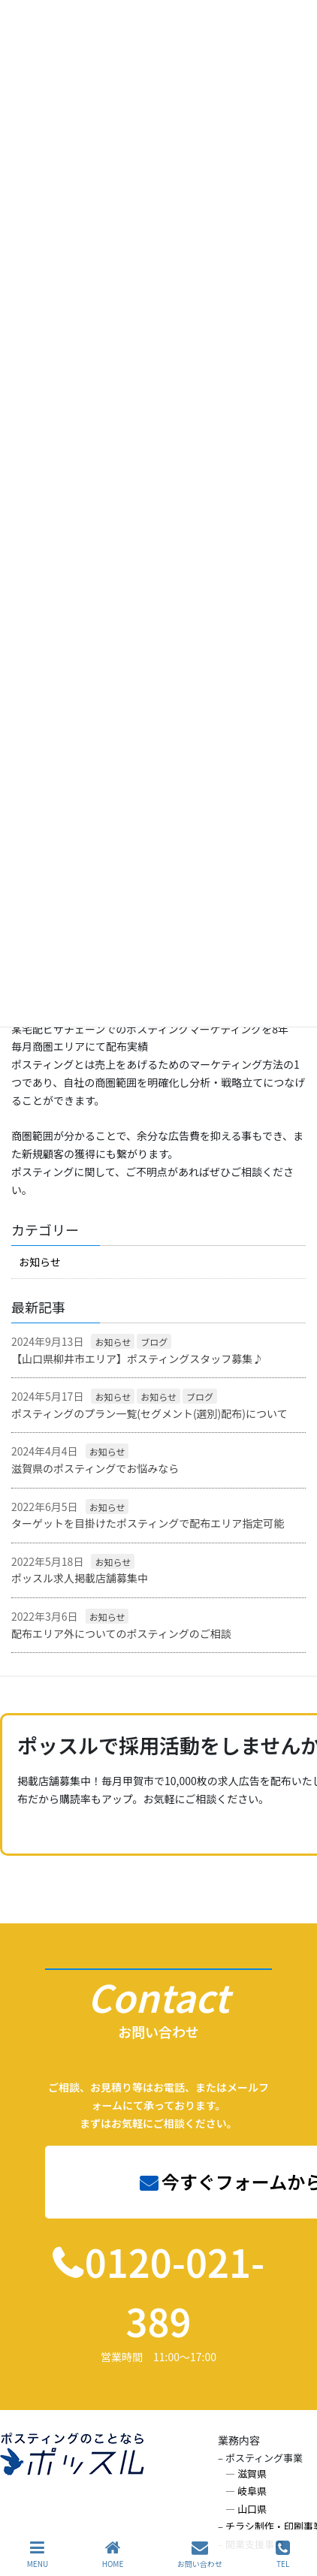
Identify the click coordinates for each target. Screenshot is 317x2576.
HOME (113, 2553)
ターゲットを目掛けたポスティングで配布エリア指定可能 (147, 1523)
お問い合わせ (199, 2553)
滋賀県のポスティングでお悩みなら (95, 1468)
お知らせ (40, 1261)
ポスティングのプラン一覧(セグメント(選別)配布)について (149, 1413)
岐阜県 (252, 2491)
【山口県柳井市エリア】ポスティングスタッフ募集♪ (137, 1358)
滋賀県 (252, 2473)
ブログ (154, 1341)
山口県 (252, 2509)
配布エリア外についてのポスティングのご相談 (121, 1633)
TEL (283, 2553)
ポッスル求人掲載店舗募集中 (79, 1577)
